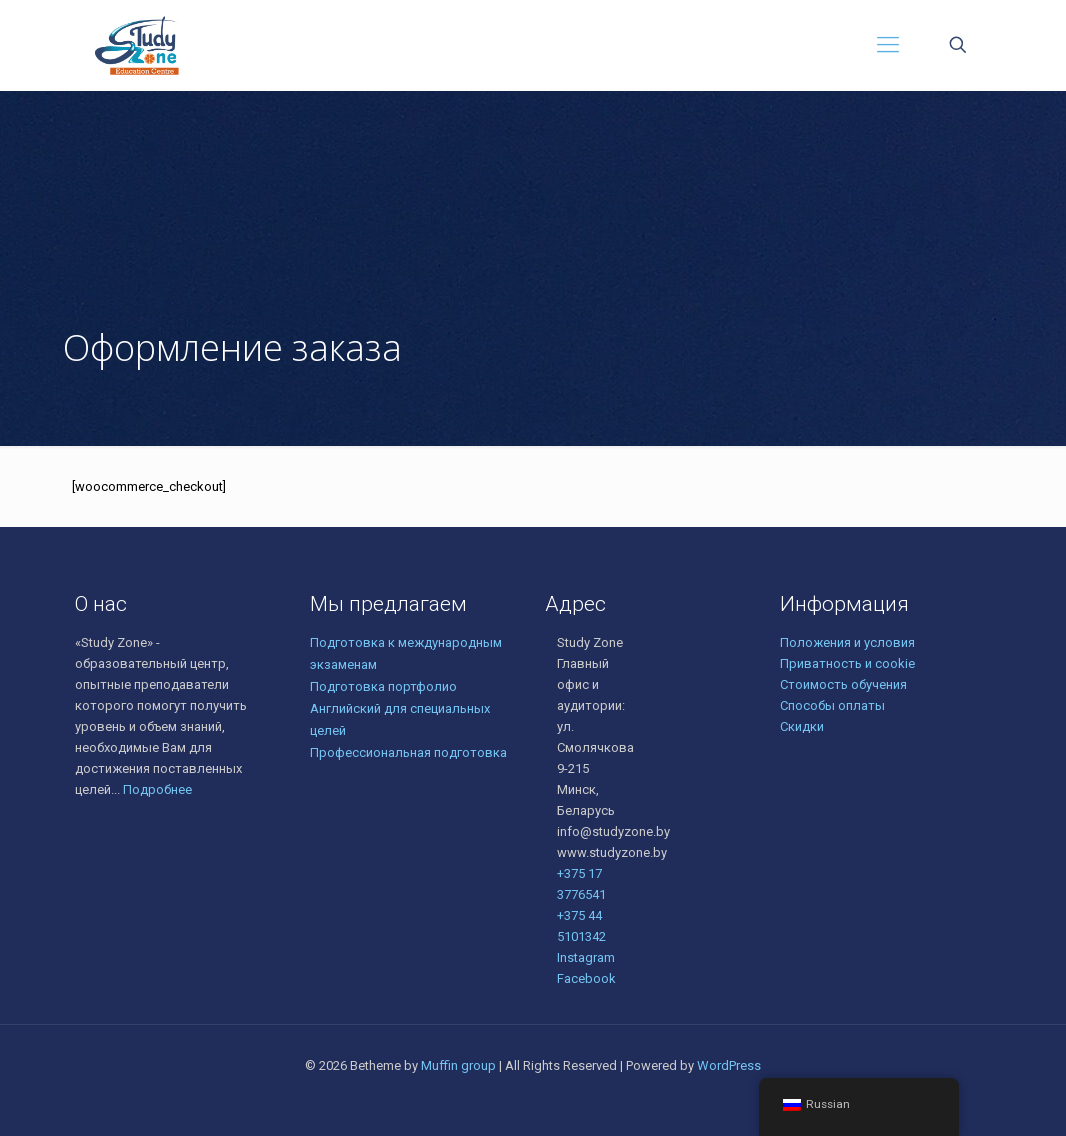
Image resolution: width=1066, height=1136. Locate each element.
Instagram (586, 957)
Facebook (586, 978)
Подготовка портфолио (383, 686)
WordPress (729, 1065)
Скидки (802, 726)
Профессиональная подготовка (408, 752)
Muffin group (458, 1065)
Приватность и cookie (847, 663)
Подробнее (157, 789)
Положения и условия (847, 642)
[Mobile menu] (888, 45)
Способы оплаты (832, 705)
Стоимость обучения (843, 684)
